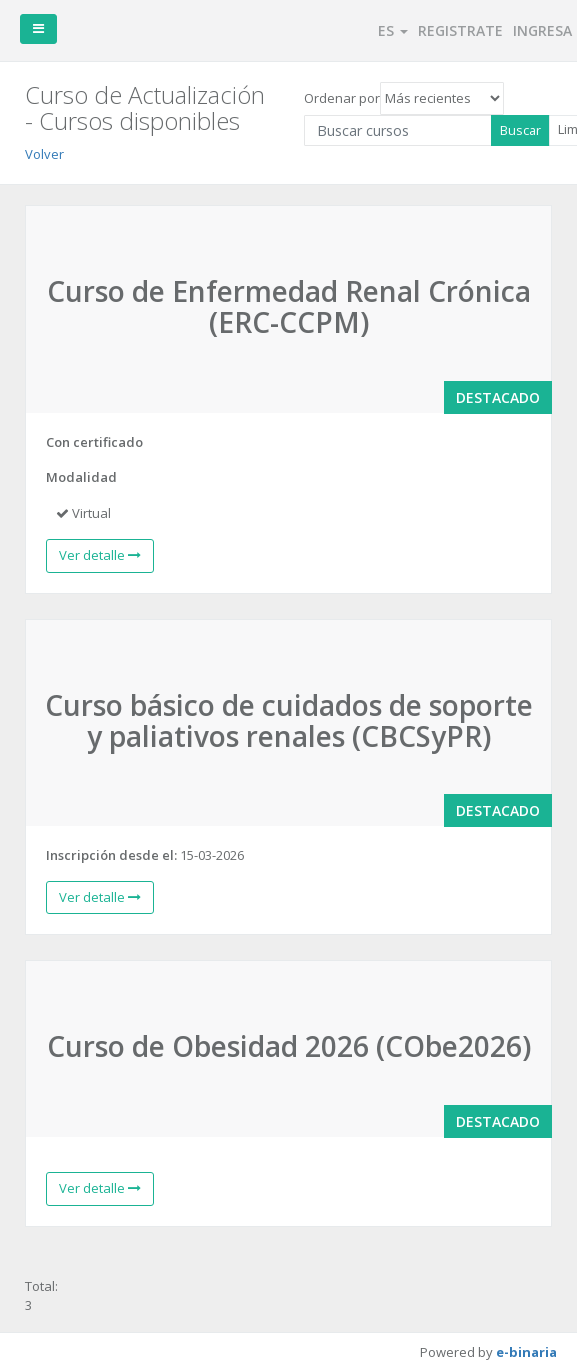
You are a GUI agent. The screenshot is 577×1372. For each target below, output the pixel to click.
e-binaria (526, 1352)
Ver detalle (100, 555)
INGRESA (542, 30)
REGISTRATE (460, 30)
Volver (44, 154)
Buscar (520, 130)
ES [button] (393, 30)
